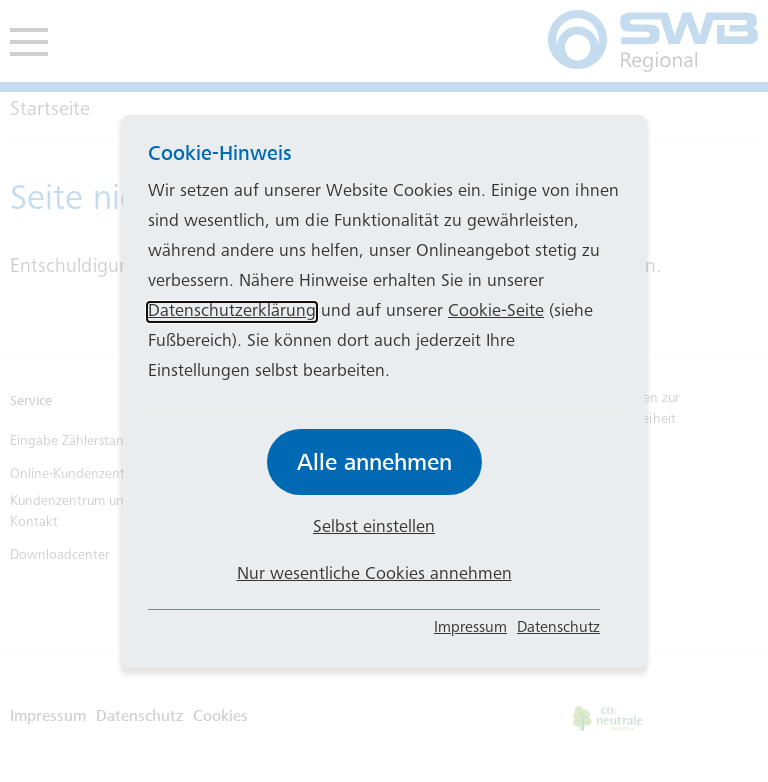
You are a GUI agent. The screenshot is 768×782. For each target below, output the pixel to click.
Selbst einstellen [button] (374, 528)
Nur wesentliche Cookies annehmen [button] (374, 575)
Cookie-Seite (496, 312)
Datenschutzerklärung (232, 312)
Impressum (470, 628)
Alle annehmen (374, 462)
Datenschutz (558, 628)
